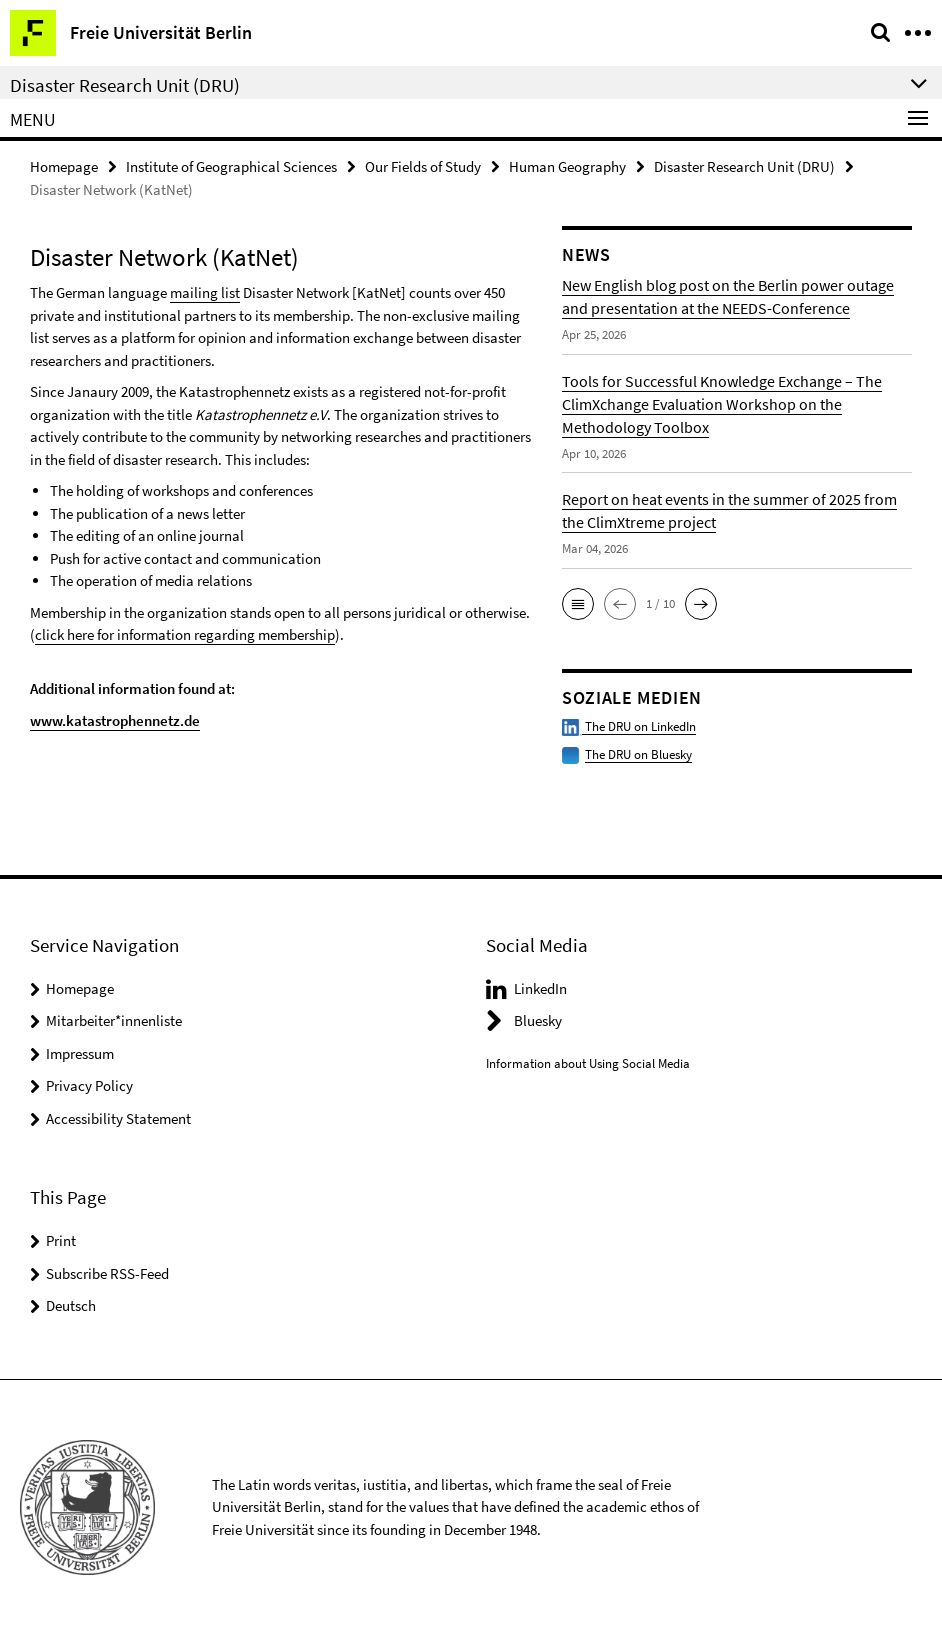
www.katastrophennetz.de (115, 720)
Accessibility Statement (118, 1118)
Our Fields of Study (423, 166)
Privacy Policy (89, 1085)
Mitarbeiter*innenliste (114, 1020)
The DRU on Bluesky (638, 754)
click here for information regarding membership (185, 634)
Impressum (80, 1053)
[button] (578, 604)
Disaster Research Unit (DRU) (744, 166)
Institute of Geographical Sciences (231, 166)
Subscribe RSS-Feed (107, 1273)
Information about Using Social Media (588, 1063)
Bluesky (538, 1020)
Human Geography (567, 166)
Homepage (64, 166)
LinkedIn (540, 988)
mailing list (205, 292)
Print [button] (61, 1240)
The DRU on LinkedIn (629, 726)
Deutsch (71, 1305)
